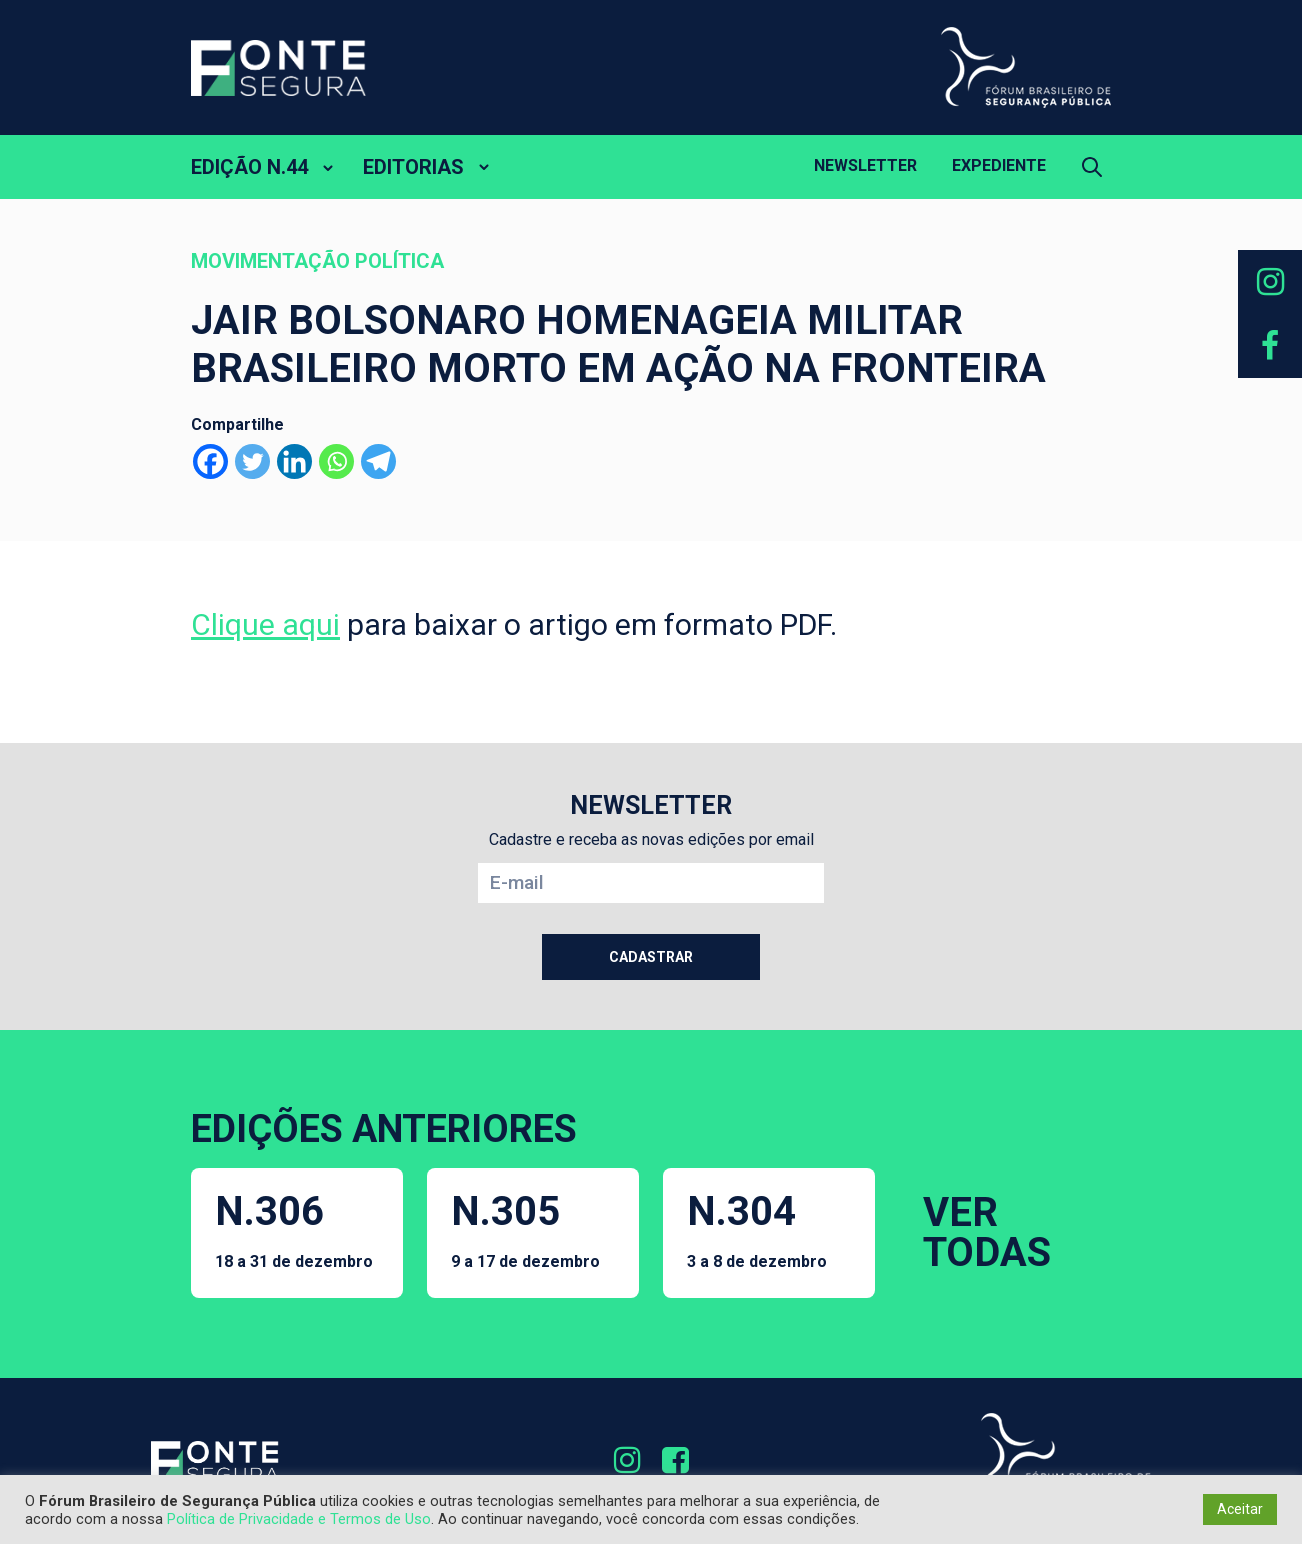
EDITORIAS (413, 167)
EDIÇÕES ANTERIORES (384, 1129)
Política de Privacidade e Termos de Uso (299, 1519)
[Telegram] (378, 461)
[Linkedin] (294, 461)
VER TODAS (987, 1232)
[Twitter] (252, 461)
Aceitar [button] (1240, 1509)
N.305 (525, 1229)
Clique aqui (265, 624)
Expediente (999, 165)
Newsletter (865, 165)
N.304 (757, 1229)
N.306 (294, 1229)
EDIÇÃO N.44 (249, 167)
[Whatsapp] (336, 461)
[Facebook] (210, 461)
